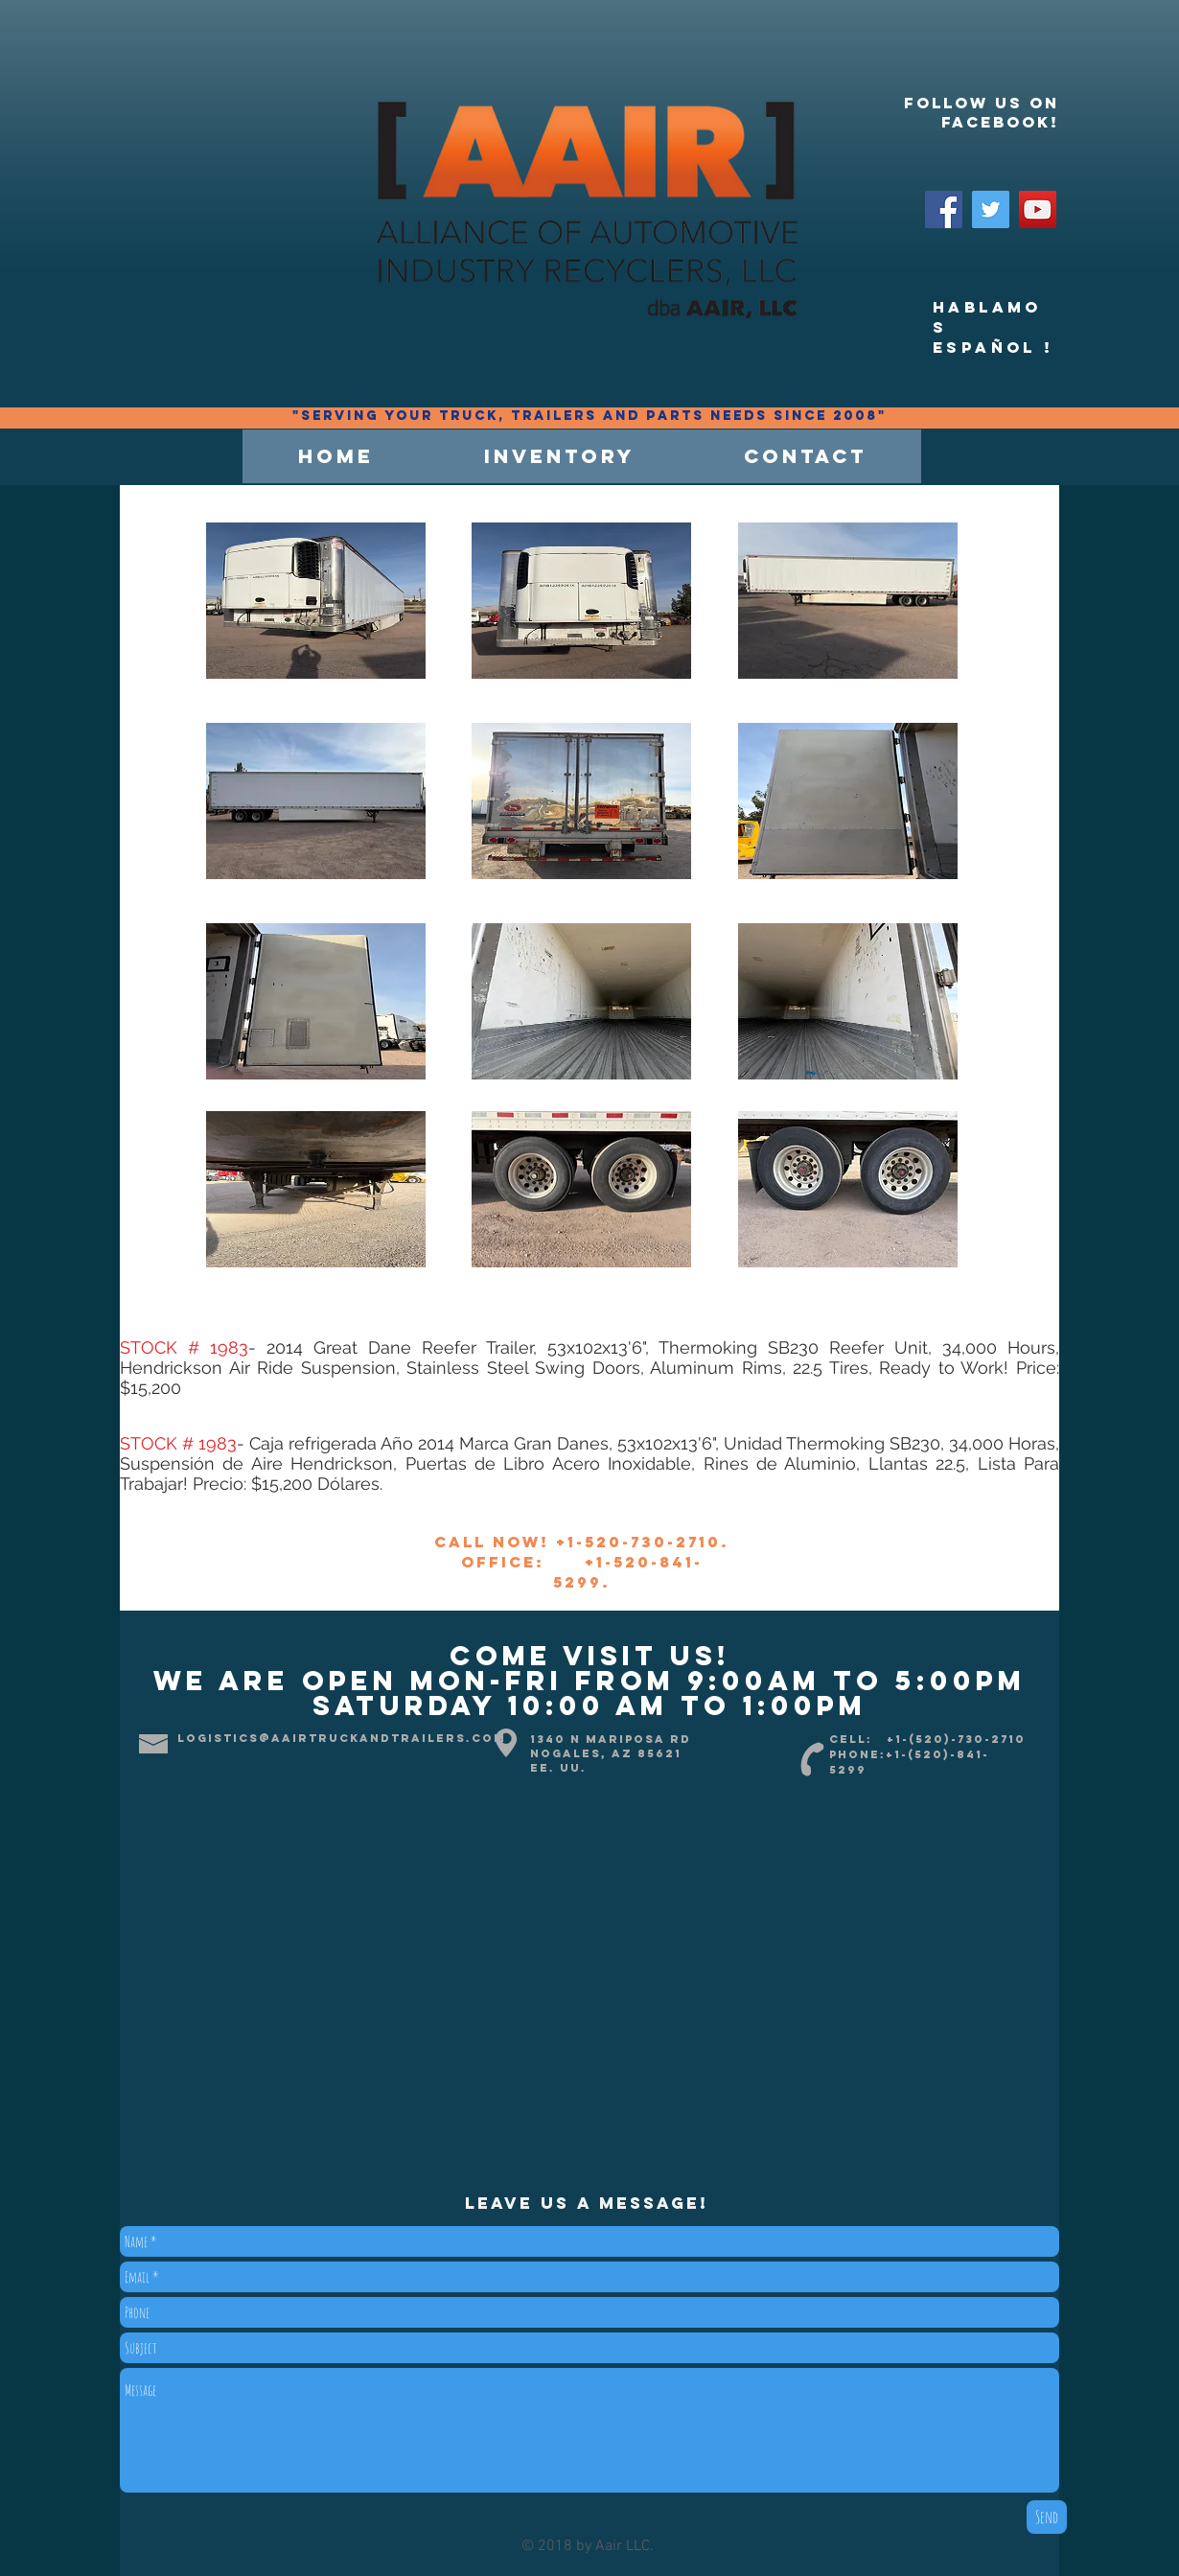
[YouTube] (1037, 209)
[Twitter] (990, 209)
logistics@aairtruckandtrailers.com (341, 1738)
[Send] (1047, 2517)
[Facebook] (943, 209)
